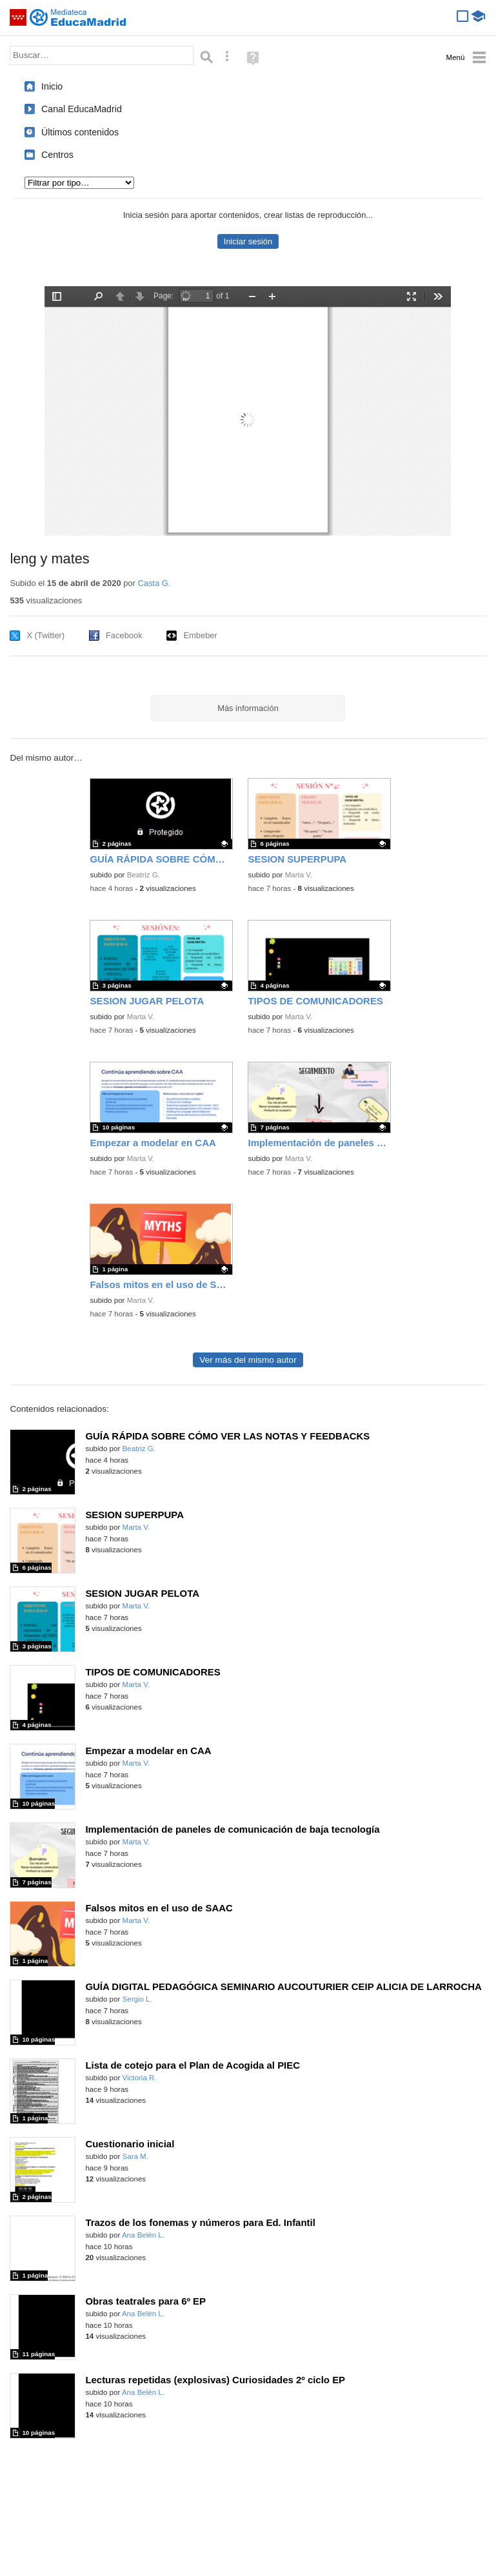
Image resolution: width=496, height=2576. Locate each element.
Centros (57, 155)
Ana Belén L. (143, 2235)
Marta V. (299, 875)
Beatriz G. (143, 875)
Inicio (52, 86)
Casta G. (153, 583)
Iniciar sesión (248, 241)
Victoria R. (140, 2078)
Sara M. (135, 2156)
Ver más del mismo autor (247, 1360)
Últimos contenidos (80, 132)
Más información (248, 708)
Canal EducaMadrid (81, 109)
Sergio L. (137, 1999)
